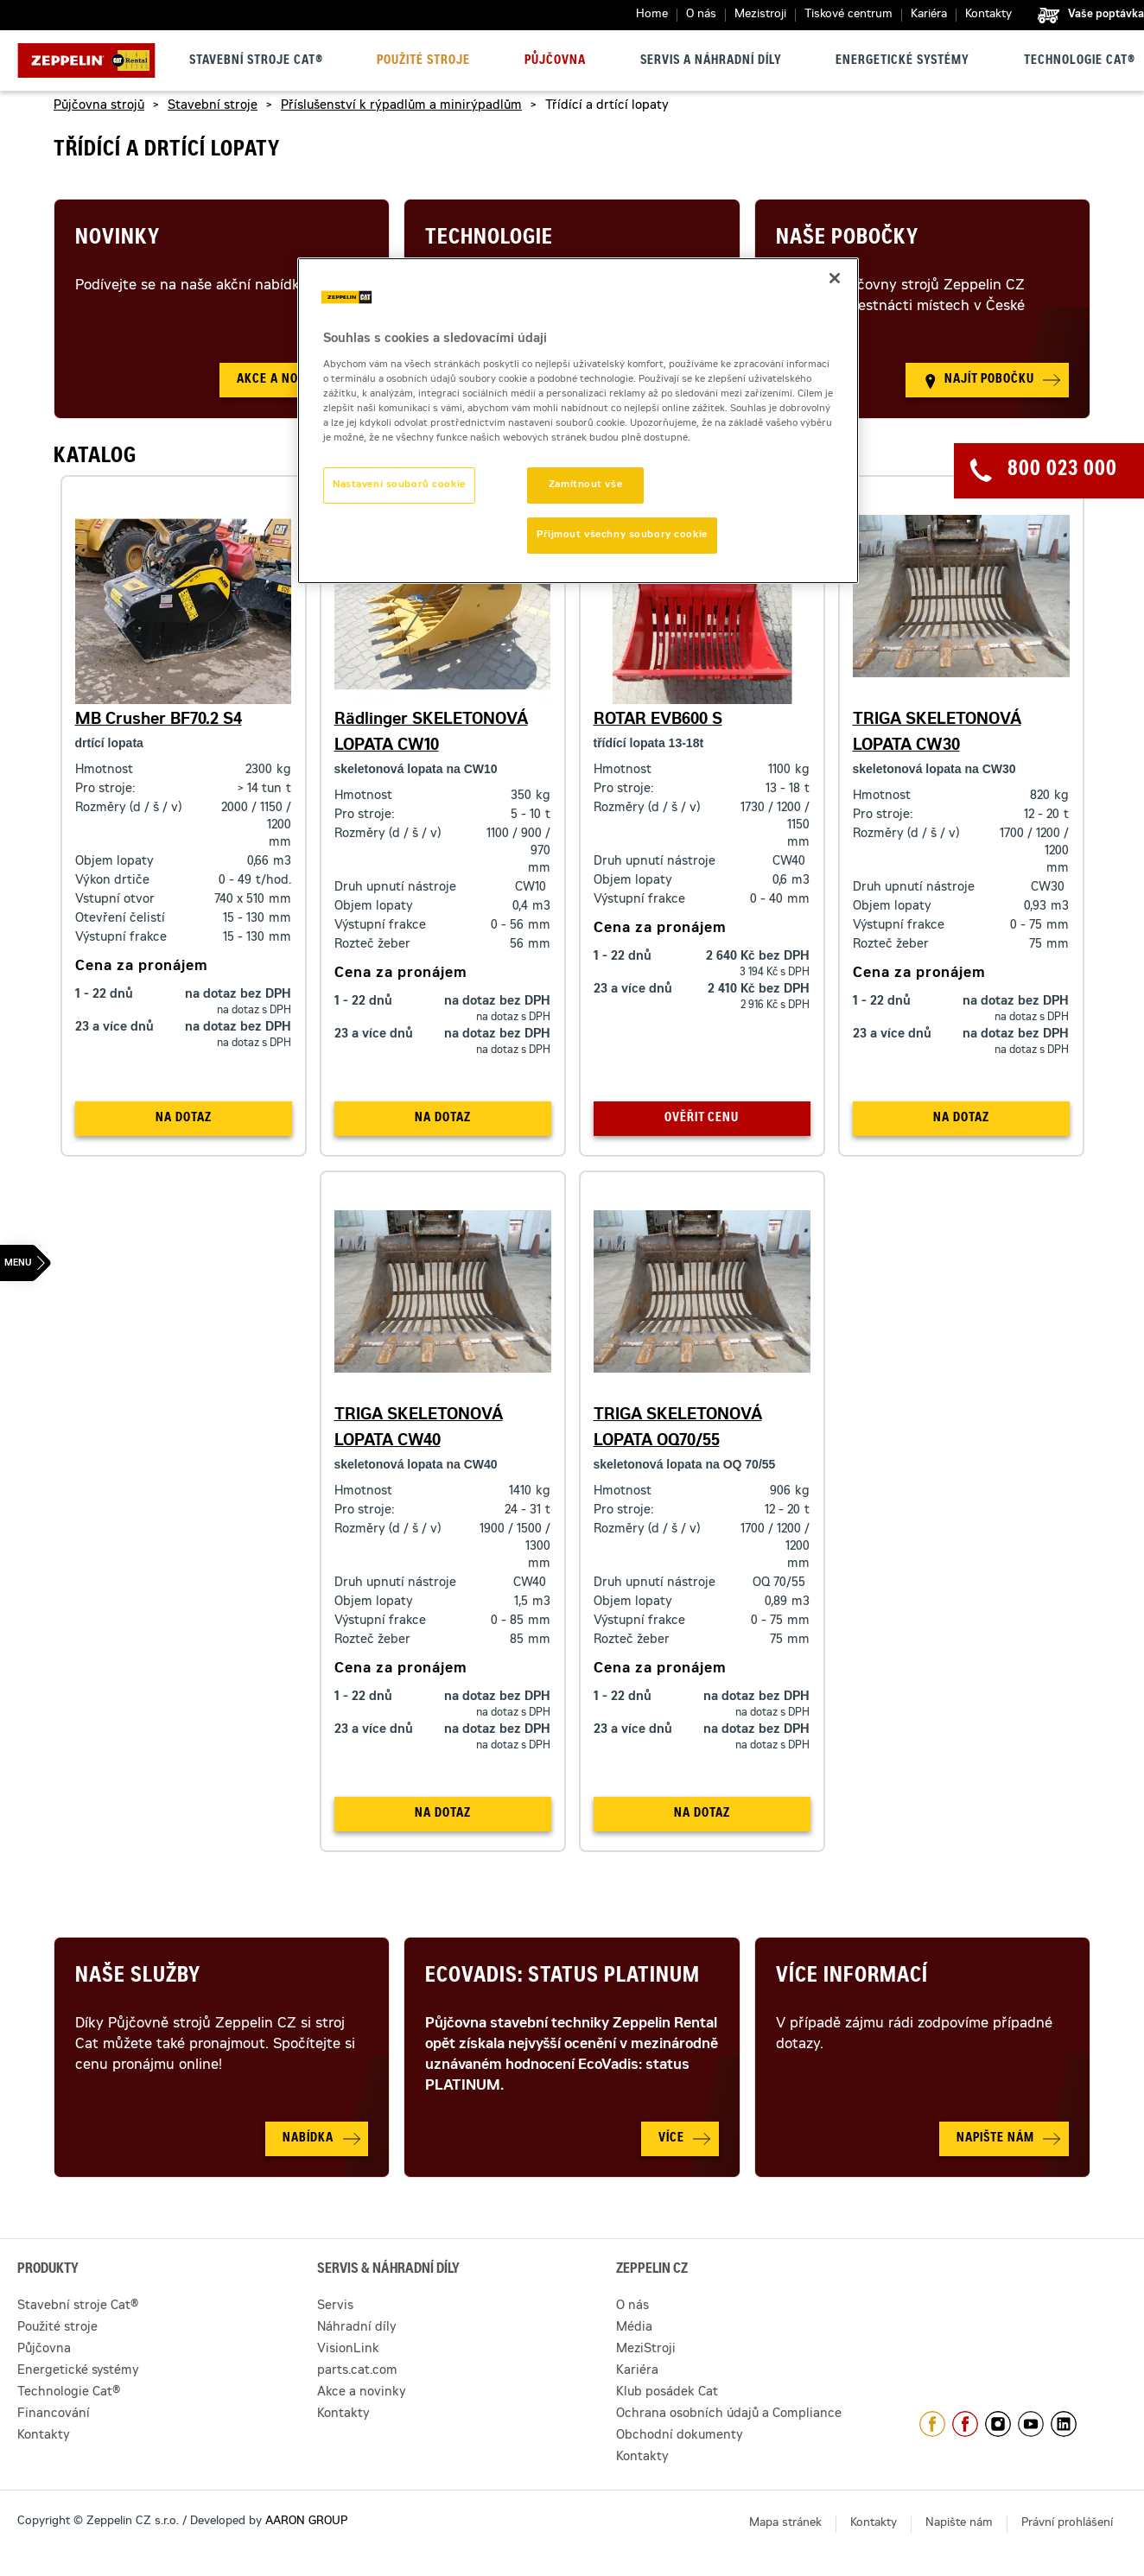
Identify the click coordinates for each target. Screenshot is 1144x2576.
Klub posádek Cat (667, 2393)
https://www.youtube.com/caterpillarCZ (1031, 2424)
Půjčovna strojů (99, 106)
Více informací (852, 1977)
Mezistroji (760, 15)
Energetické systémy (902, 61)
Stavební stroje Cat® (256, 61)
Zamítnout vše (585, 485)
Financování (53, 2414)
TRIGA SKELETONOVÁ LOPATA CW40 (418, 1429)
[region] (578, 420)
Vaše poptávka (1106, 15)
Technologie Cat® (1079, 61)
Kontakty (988, 15)
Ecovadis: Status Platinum (562, 1977)
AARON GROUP (306, 2522)
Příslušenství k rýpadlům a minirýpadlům (401, 106)
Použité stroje (423, 61)
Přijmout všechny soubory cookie (622, 535)
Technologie (489, 239)
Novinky (117, 239)
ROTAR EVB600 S (658, 720)
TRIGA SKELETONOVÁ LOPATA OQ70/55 (678, 1429)
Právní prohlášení (1067, 2523)
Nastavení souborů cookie (399, 485)
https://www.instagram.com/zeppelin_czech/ (998, 2424)
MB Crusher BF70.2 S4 (158, 720)
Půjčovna (555, 61)
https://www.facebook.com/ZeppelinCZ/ (932, 2424)
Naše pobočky (847, 239)
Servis (335, 2306)
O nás (701, 15)
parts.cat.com (357, 2371)
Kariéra (929, 15)
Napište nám (959, 2523)
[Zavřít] (835, 278)
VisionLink (348, 2350)
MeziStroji (646, 2350)
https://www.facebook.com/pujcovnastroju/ (965, 2424)
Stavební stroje (212, 106)
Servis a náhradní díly (711, 61)
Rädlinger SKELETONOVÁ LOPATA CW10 (431, 733)
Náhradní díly (357, 2328)
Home (652, 15)
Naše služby (137, 1977)
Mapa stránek (785, 2523)
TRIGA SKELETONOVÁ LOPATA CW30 (937, 733)
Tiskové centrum (848, 15)
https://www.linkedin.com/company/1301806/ (1064, 2424)
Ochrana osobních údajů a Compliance (729, 2414)
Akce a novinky (361, 2393)
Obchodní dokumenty (679, 2436)
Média (634, 2328)
